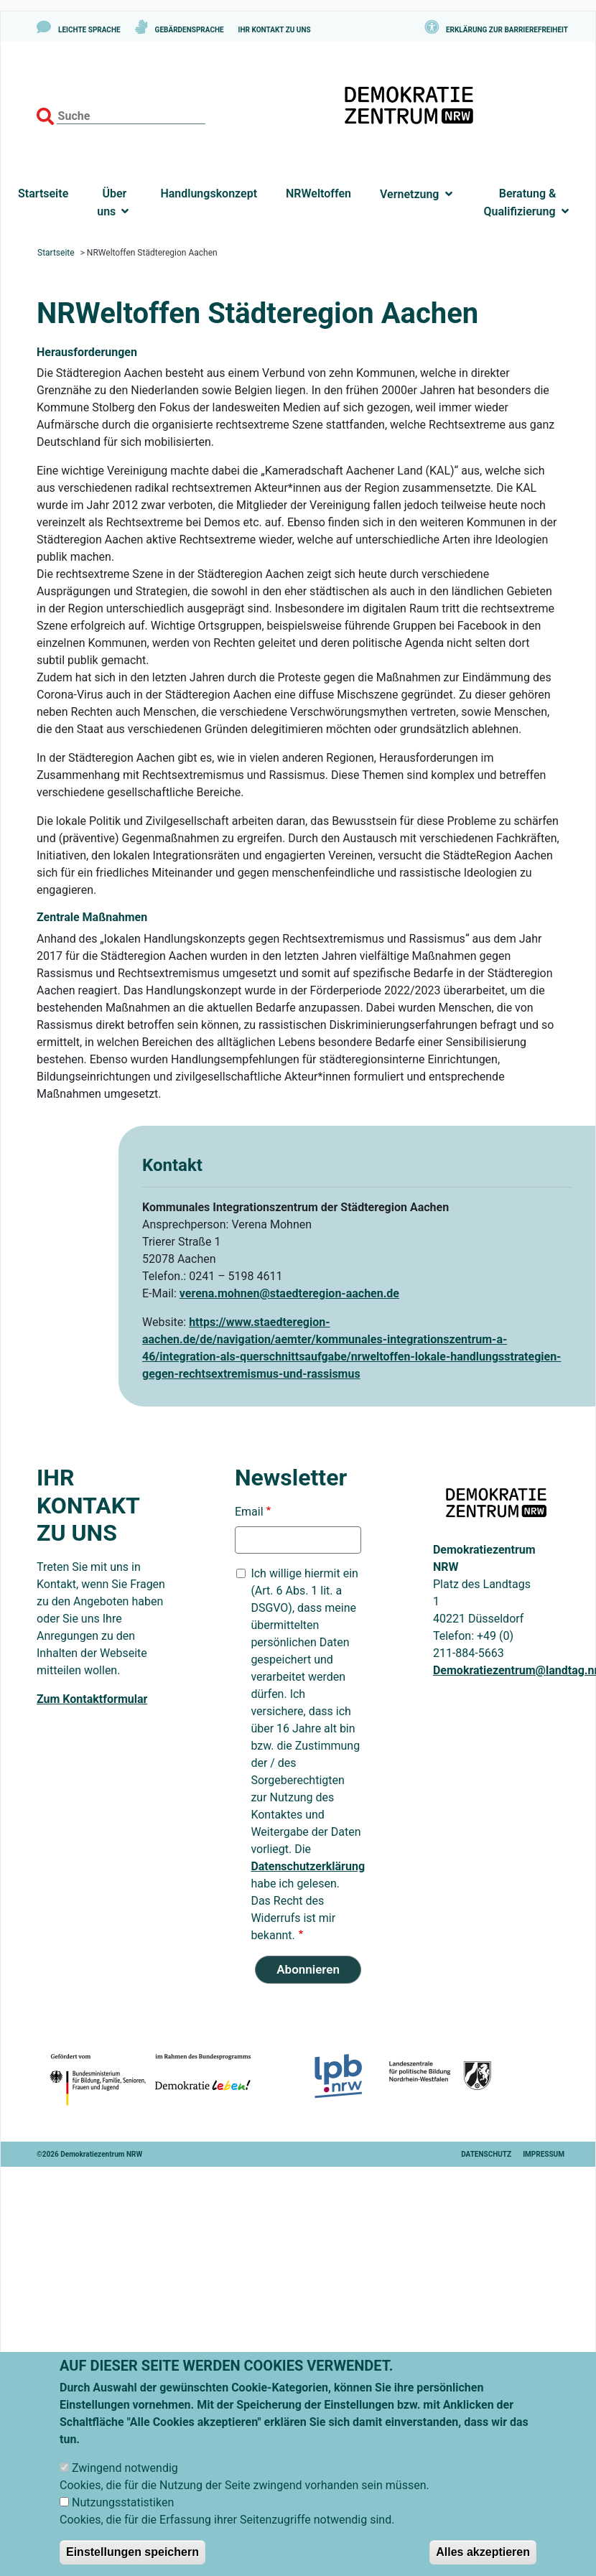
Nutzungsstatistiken (123, 2519)
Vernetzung (409, 194)
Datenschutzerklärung (308, 1866)
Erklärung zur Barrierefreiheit (507, 30)
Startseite (43, 193)
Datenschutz (486, 2154)
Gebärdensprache (189, 30)
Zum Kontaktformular (92, 1699)
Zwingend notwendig (125, 2484)
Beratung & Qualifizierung (521, 202)
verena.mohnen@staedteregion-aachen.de (289, 1293)
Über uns (113, 202)
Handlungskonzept (208, 193)
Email (249, 1511)
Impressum (543, 2154)
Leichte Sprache (89, 30)
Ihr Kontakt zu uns (274, 30)
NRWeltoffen (318, 193)
